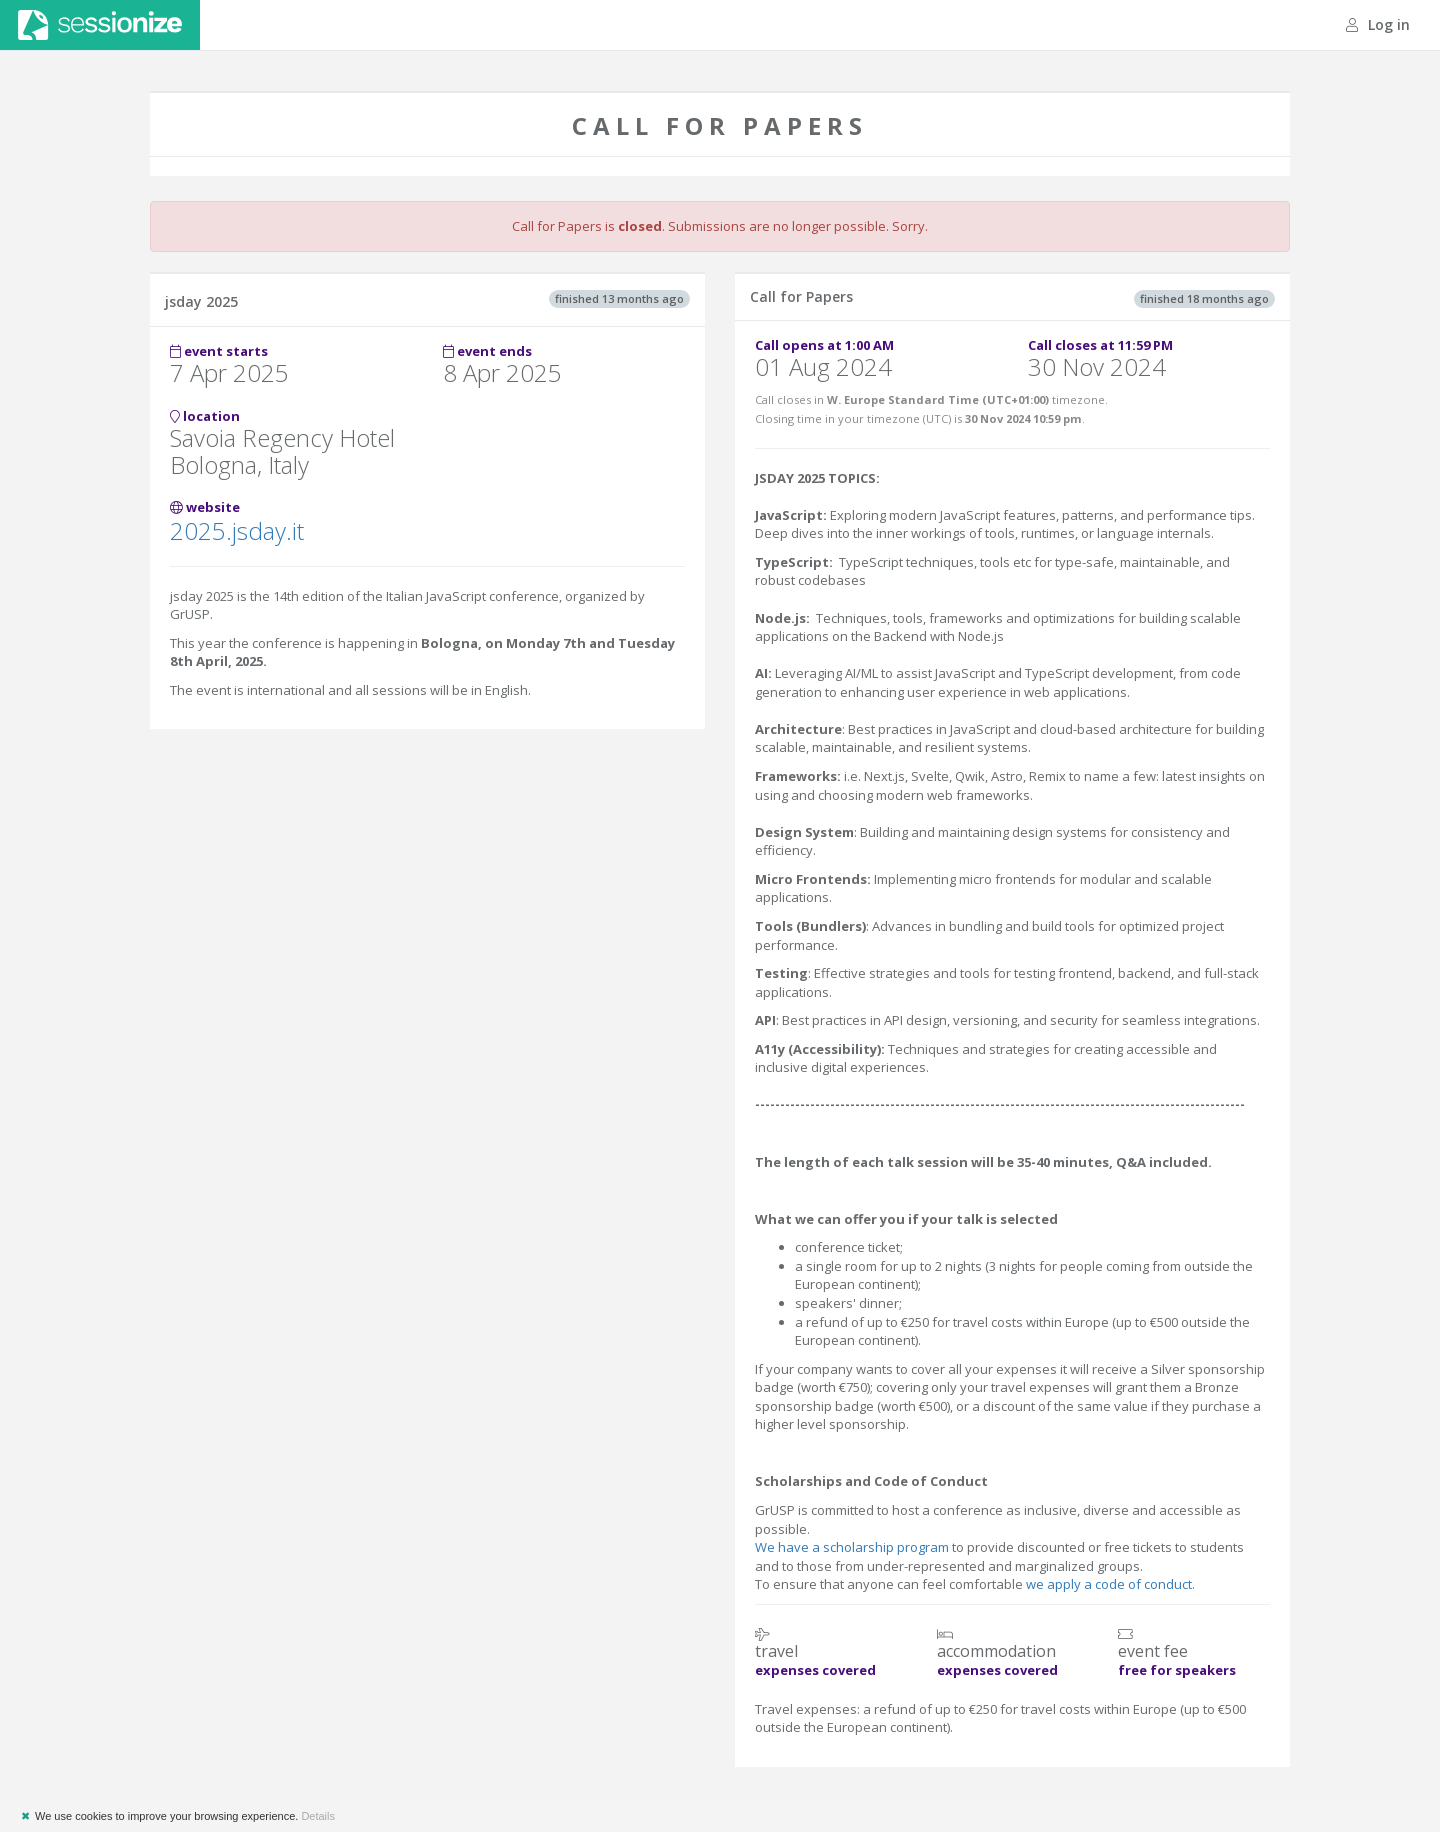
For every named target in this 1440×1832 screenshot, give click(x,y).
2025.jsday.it (237, 530)
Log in (1378, 24)
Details (318, 1816)
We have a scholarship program (852, 1547)
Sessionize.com (100, 25)
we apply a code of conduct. (1110, 1584)
